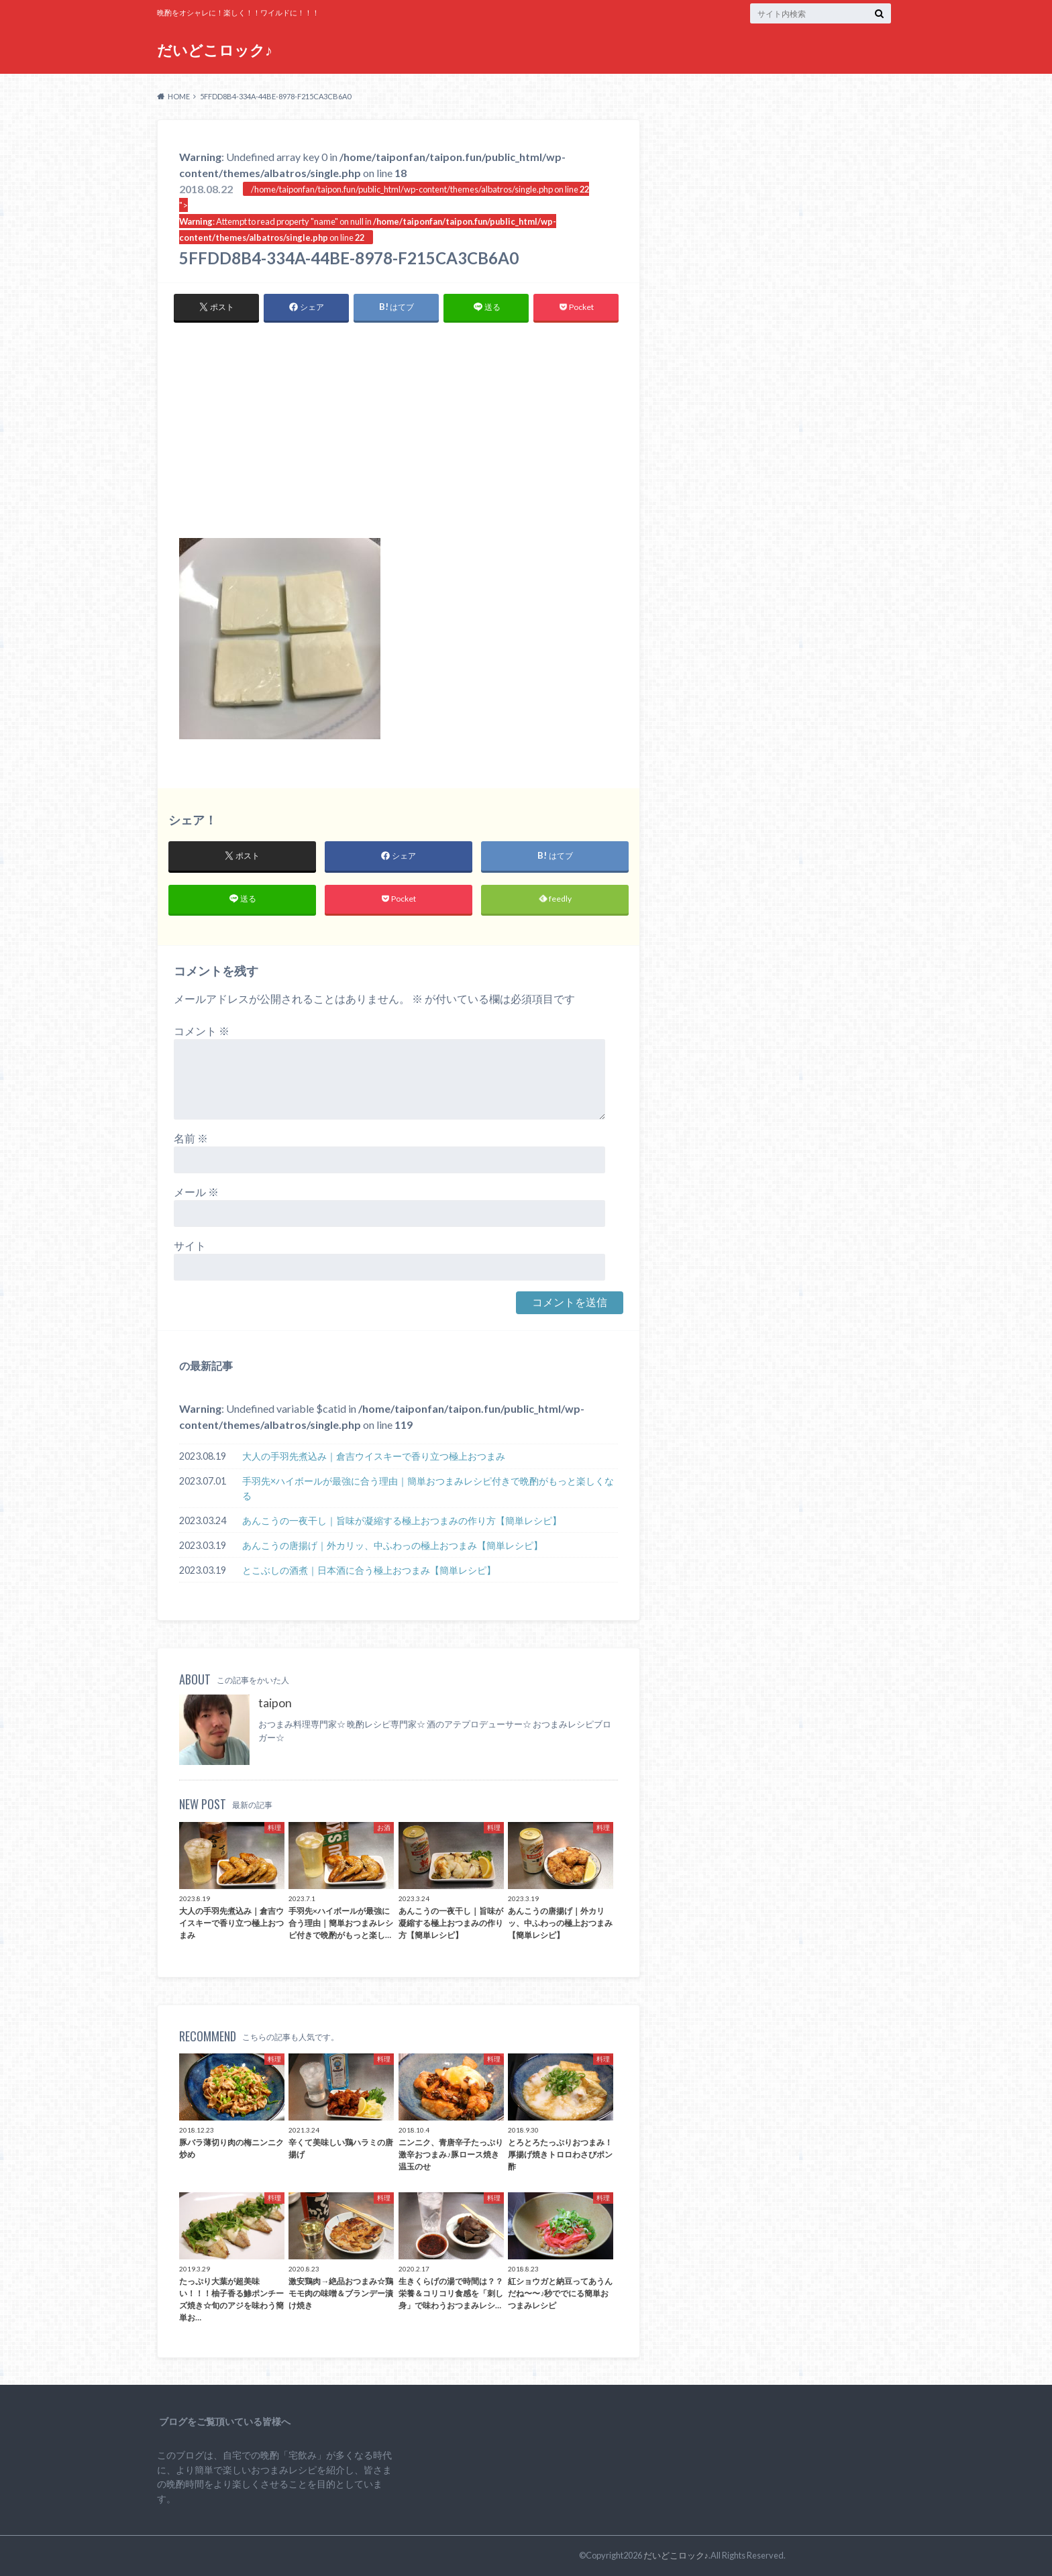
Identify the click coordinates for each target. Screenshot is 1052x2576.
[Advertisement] (398, 437)
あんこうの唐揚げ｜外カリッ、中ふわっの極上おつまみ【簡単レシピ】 (392, 1545)
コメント (201, 1031)
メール (196, 1192)
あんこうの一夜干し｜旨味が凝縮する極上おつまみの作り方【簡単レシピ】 (402, 1520)
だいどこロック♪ (214, 50)
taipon (275, 1704)
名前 (191, 1138)
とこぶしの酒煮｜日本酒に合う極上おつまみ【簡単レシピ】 (369, 1570)
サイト (190, 1246)
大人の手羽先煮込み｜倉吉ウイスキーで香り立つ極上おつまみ (373, 1456)
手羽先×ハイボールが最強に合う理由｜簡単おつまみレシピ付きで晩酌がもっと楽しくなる (428, 1489)
